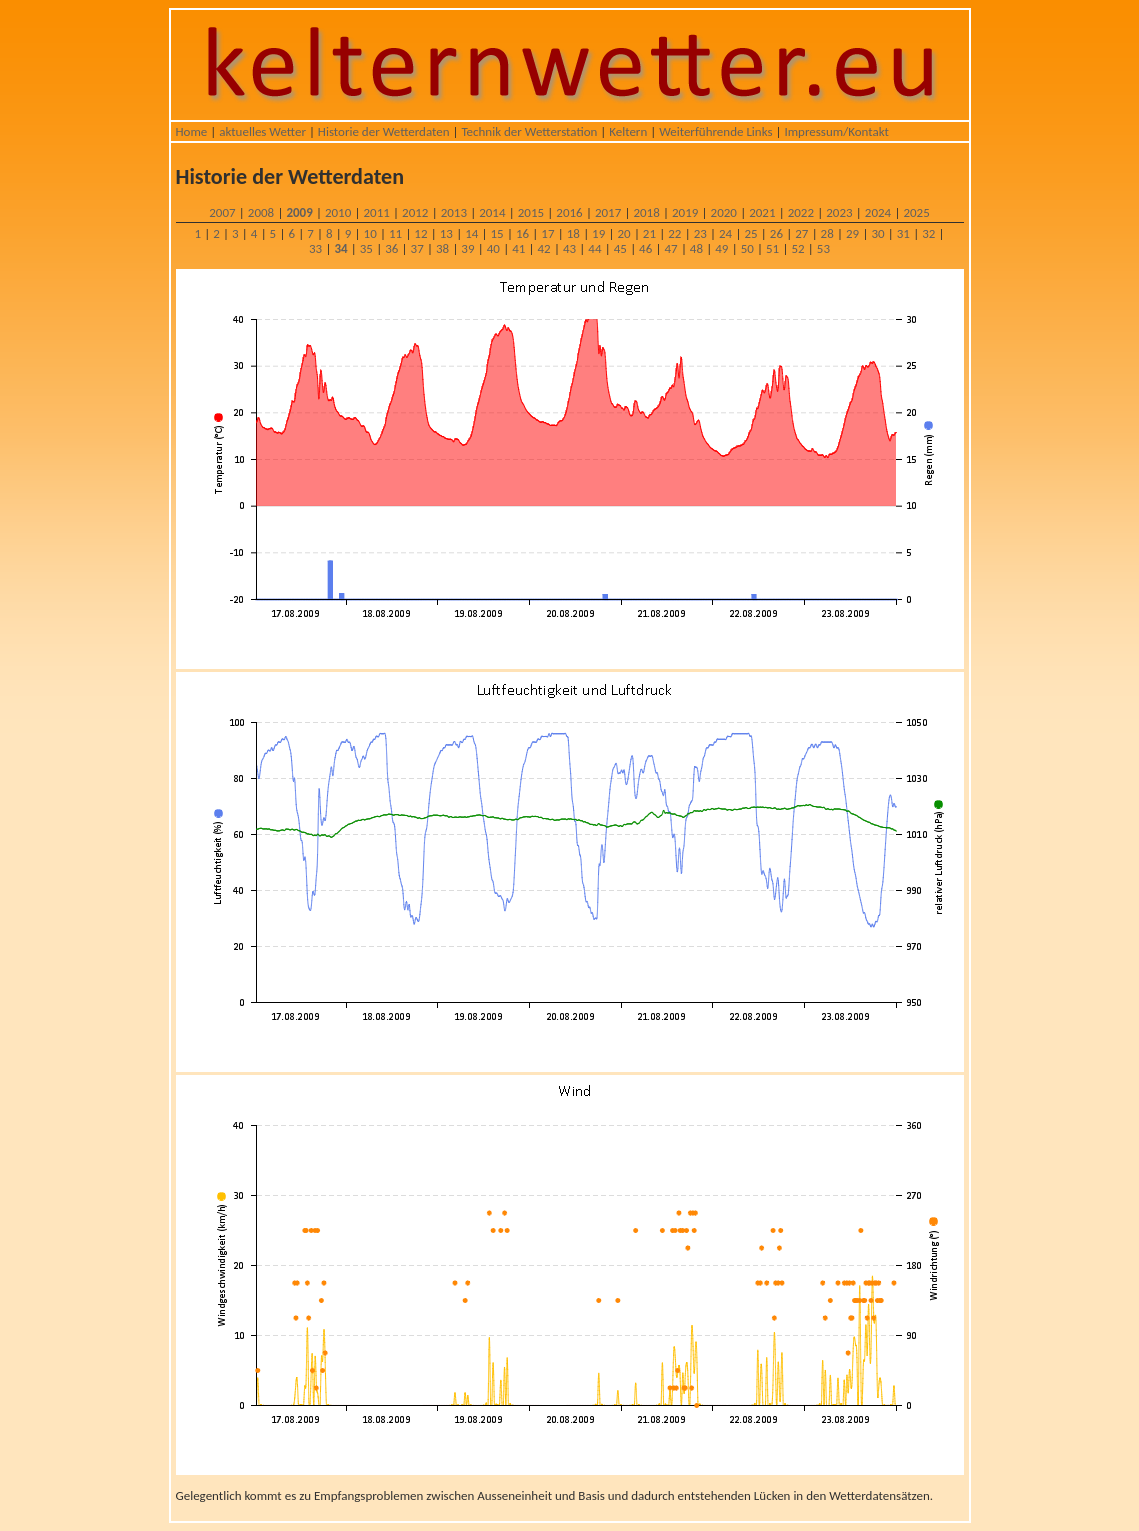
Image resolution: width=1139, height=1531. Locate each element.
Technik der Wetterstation (529, 131)
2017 (608, 212)
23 (700, 233)
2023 (839, 212)
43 (569, 248)
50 (747, 248)
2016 (569, 212)
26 (776, 233)
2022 (801, 212)
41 (518, 248)
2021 (762, 212)
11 (395, 233)
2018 (646, 212)
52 (797, 248)
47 (670, 248)
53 (823, 248)
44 (594, 248)
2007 (222, 212)
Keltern (628, 131)
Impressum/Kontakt (836, 131)
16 (522, 233)
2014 (492, 212)
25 (750, 233)
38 (442, 248)
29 (852, 233)
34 (340, 248)
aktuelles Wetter (262, 131)
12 (420, 233)
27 (801, 233)
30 (877, 233)
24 (725, 233)
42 (544, 248)
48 (696, 248)
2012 (415, 212)
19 (598, 233)
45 (620, 248)
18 (573, 233)
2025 (916, 212)
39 (467, 248)
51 (772, 248)
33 (315, 248)
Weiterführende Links (715, 131)
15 (497, 233)
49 (721, 248)
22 (674, 233)
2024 (878, 212)
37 (417, 248)
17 (547, 233)
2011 (377, 212)
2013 (454, 212)
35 (366, 248)
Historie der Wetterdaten (384, 131)
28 (827, 233)
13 (446, 233)
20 (623, 233)
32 (928, 233)
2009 (299, 212)
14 (471, 233)
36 (391, 248)
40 (493, 248)
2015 (531, 212)
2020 (724, 212)
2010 (338, 212)
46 (645, 248)
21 (649, 233)
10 (370, 233)
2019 (685, 212)
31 (903, 233)
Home (192, 131)
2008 (261, 212)
